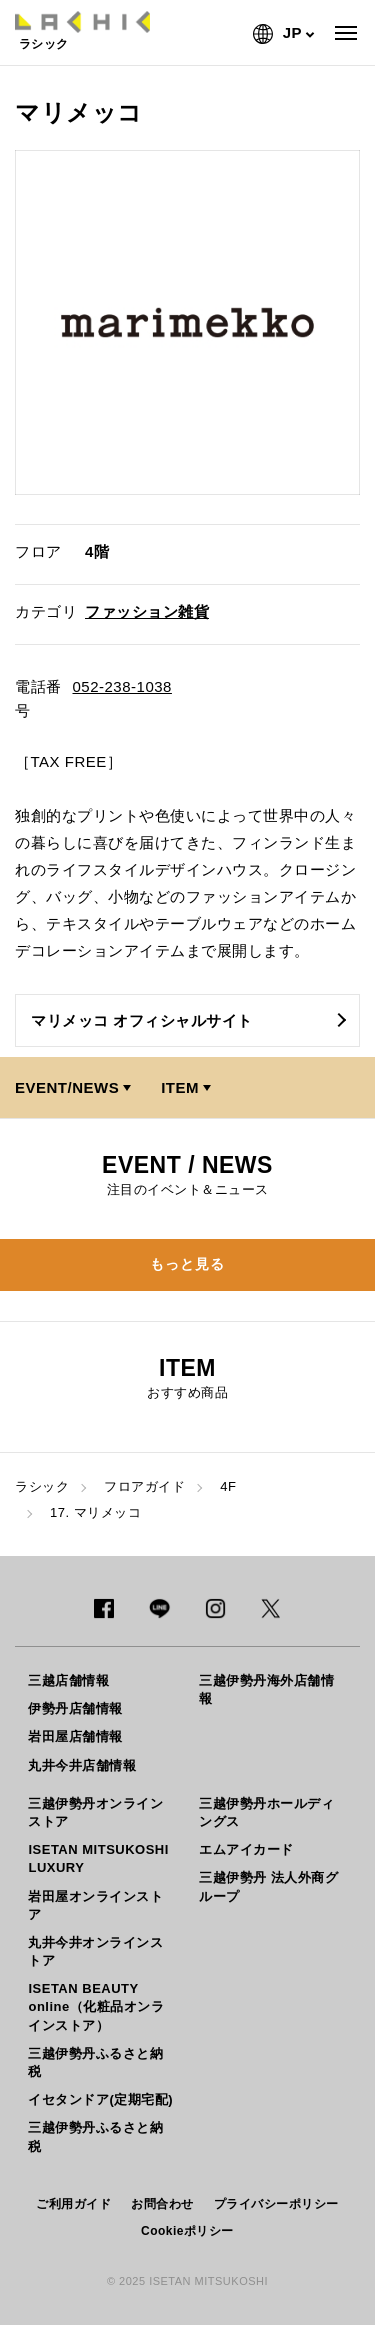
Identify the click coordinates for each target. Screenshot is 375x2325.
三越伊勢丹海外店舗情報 (266, 1689)
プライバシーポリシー (276, 2204)
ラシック (42, 1486)
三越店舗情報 (68, 1680)
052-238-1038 (122, 686)
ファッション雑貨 (147, 611)
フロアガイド (144, 1486)
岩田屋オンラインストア (95, 1905)
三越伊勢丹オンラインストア (95, 1812)
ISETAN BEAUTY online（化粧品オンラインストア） (96, 2006)
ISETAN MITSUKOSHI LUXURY (98, 1858)
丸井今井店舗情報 (82, 1765)
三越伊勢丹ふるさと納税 (95, 2062)
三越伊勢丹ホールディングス (266, 1812)
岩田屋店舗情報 (75, 1736)
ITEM (180, 1087)
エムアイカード (246, 1849)
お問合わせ (162, 2204)
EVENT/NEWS (67, 1087)
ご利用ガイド (73, 2204)
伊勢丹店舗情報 (75, 1708)
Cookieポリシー (187, 2231)
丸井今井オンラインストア (95, 1951)
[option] (187, 322)
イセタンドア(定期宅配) (100, 2099)
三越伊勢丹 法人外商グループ (268, 1886)
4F (228, 1486)
